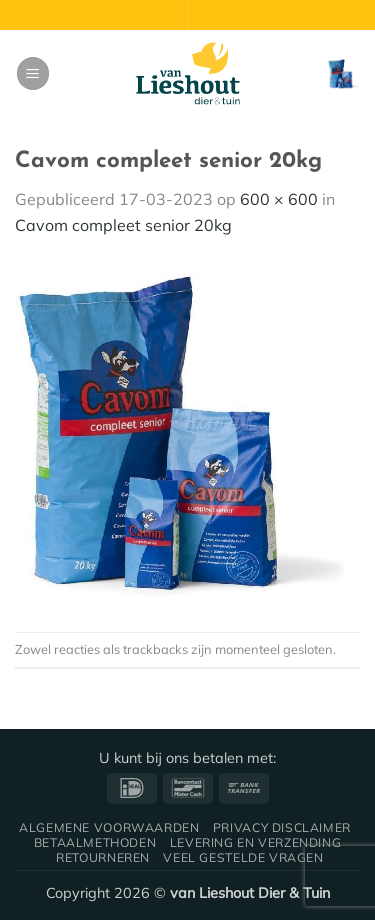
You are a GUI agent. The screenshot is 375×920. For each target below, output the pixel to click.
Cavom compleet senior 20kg (123, 225)
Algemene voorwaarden (109, 827)
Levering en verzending (255, 842)
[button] (33, 73)
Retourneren (103, 857)
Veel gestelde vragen (243, 857)
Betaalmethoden (95, 842)
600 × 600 (279, 199)
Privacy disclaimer (282, 827)
